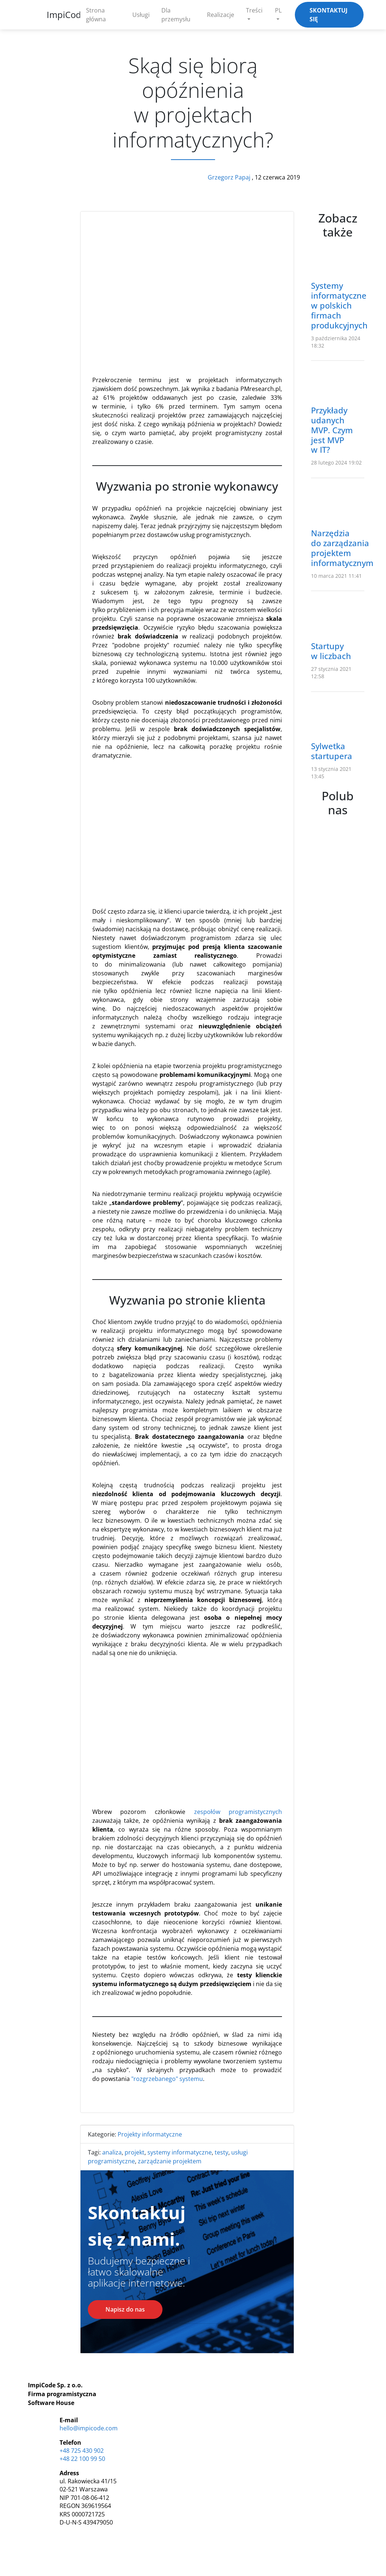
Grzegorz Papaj (230, 177)
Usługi (141, 15)
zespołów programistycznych (238, 1812)
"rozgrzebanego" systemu (167, 2079)
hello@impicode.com (89, 2428)
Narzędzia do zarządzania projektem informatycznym (342, 548)
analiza (112, 2152)
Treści (254, 10)
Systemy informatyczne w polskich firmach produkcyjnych (339, 305)
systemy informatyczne (179, 2152)
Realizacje (220, 15)
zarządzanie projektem (169, 2161)
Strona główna (96, 14)
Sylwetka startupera (331, 751)
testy (221, 2152)
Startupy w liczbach (331, 651)
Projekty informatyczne (150, 2134)
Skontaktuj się (328, 14)
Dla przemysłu (175, 14)
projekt (134, 2152)
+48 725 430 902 (82, 2451)
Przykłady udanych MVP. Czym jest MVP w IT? (332, 430)
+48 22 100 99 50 (82, 2459)
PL (278, 10)
